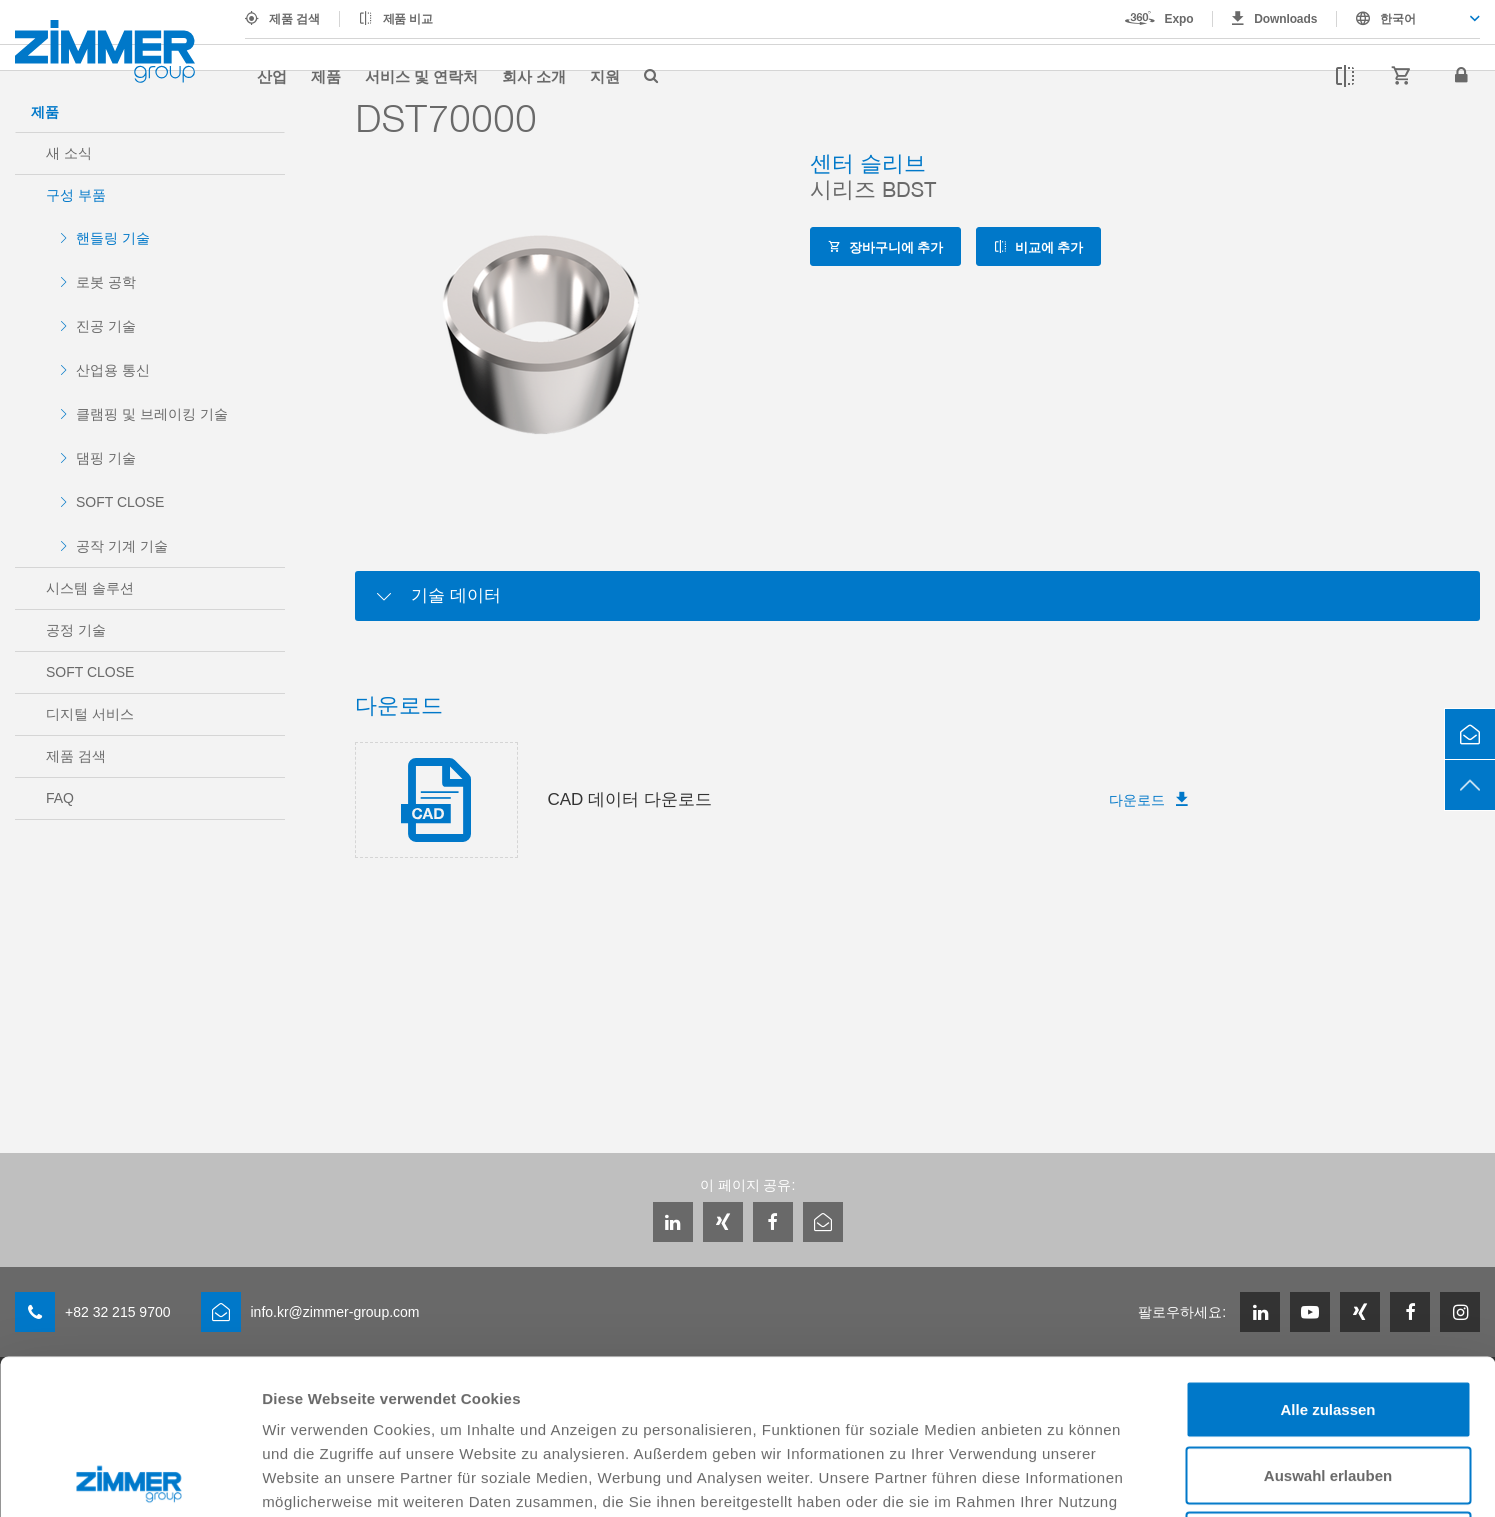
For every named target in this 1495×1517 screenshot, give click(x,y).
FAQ (60, 798)
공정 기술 (76, 630)
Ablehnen (1328, 1385)
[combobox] (1408, 19)
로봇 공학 (106, 282)
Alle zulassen (1327, 1254)
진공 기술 (106, 326)
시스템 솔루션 (90, 588)
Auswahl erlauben (1328, 1320)
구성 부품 (76, 195)
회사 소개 (534, 76)
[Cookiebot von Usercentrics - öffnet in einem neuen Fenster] (129, 1478)
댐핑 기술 (106, 458)
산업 (272, 76)
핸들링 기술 (113, 238)
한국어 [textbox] (1398, 19)
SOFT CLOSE (120, 502)
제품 (326, 76)
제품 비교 (408, 19)
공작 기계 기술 (122, 546)
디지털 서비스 (90, 714)
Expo (1179, 19)
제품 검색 (294, 19)
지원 (605, 76)
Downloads (1285, 19)
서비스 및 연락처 (421, 76)
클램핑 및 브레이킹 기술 (152, 414)
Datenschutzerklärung (569, 1370)
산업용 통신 (113, 370)
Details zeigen (1063, 1477)
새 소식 (69, 153)
